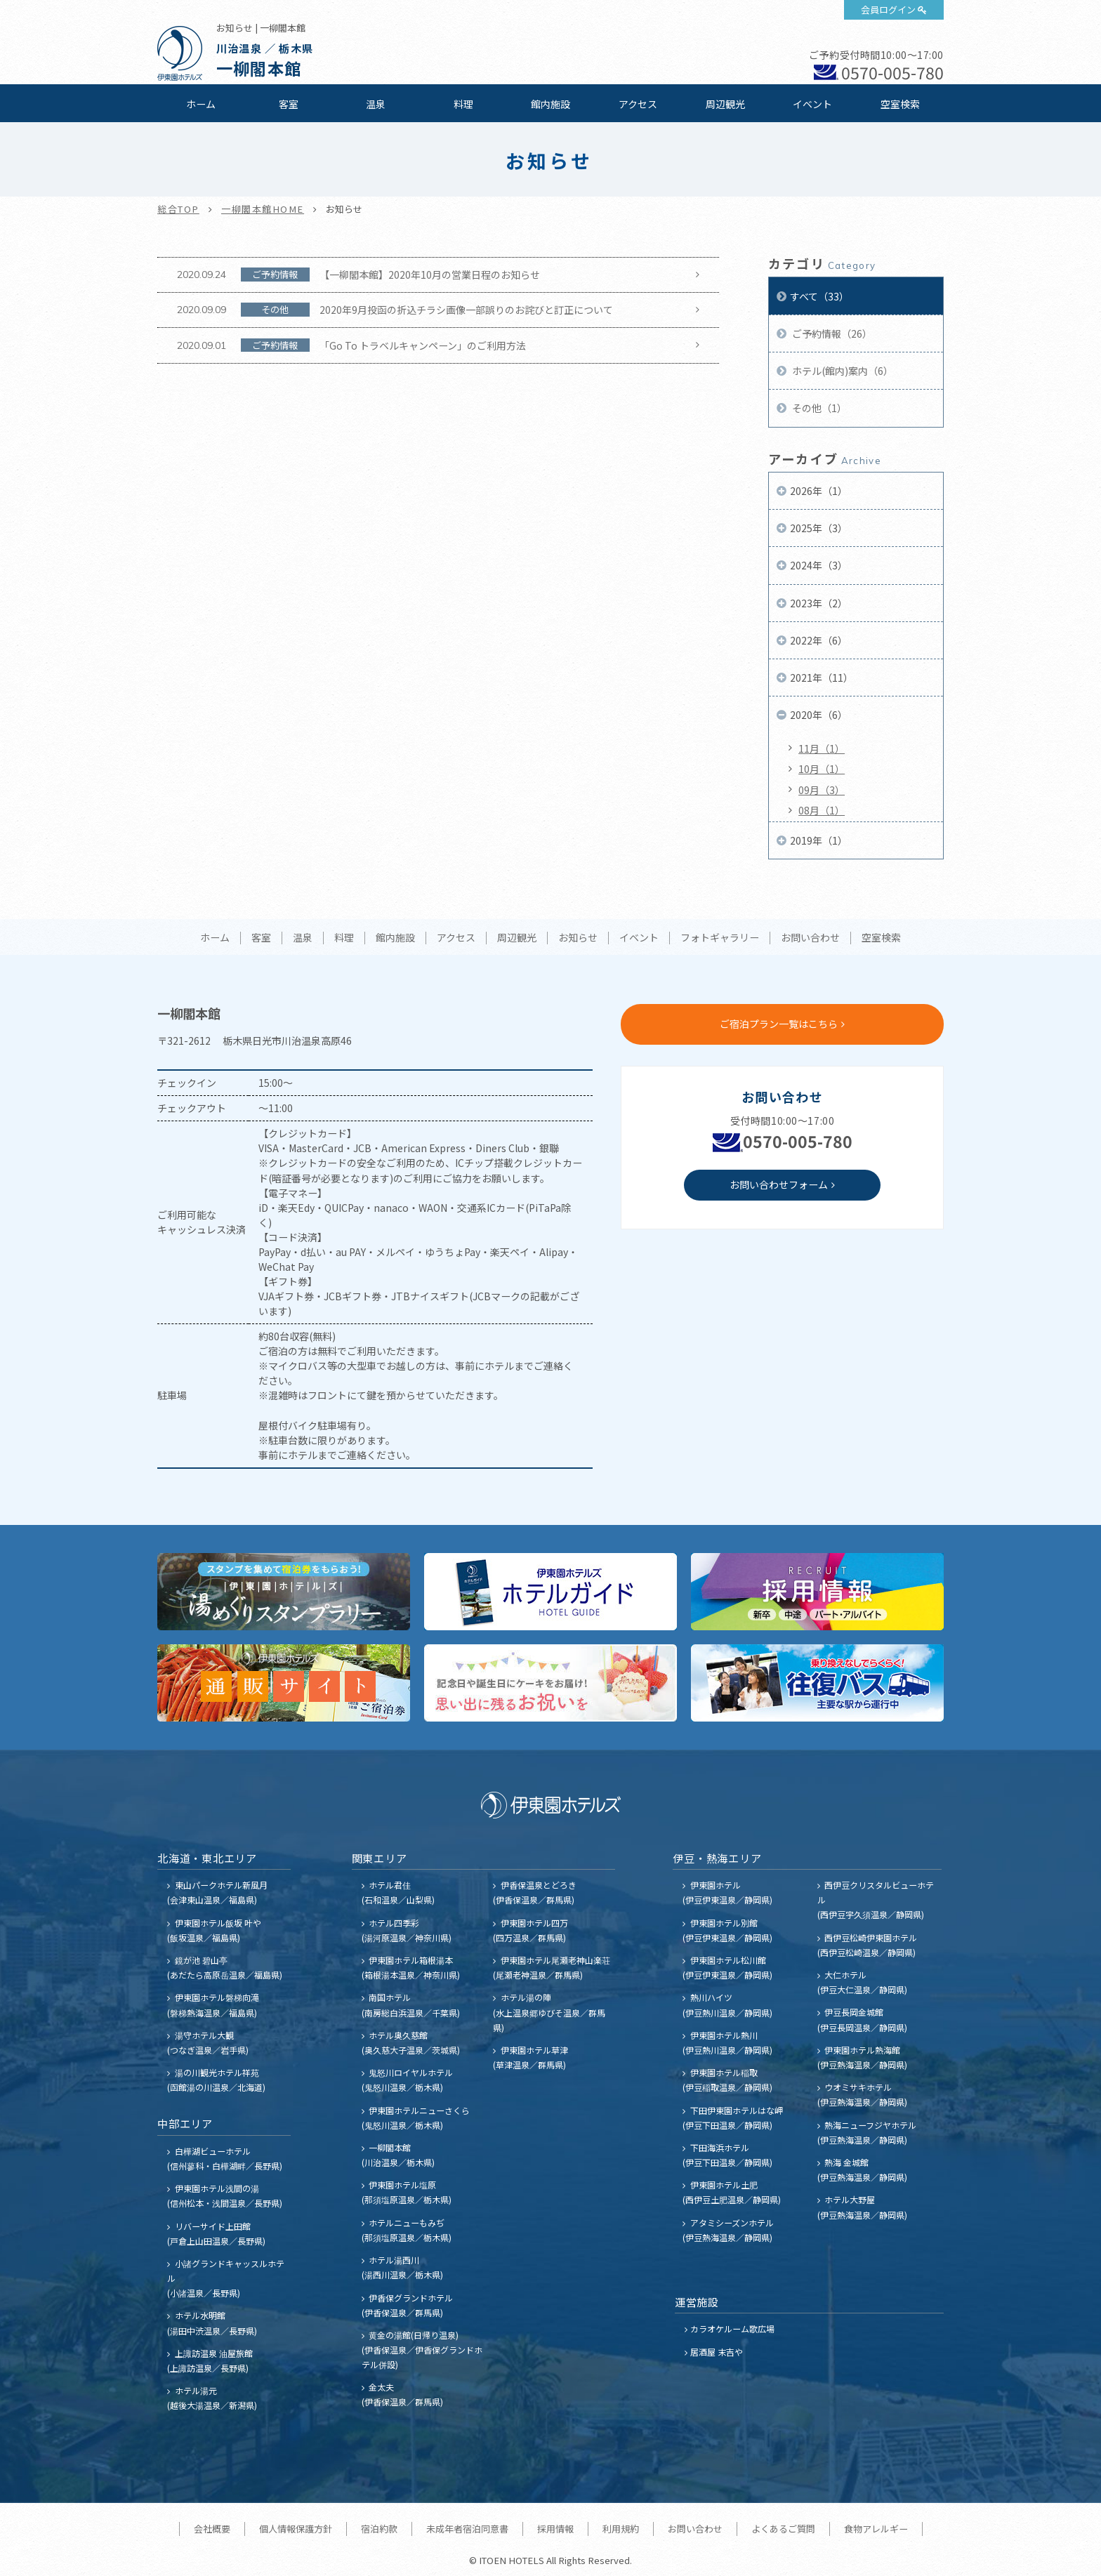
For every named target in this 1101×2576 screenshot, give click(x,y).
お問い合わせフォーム (779, 1184)
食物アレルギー (876, 2528)
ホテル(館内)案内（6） (841, 371)
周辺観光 (725, 104)
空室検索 (900, 104)
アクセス (638, 104)
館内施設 (550, 104)
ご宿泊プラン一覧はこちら (779, 1024)
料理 (463, 104)
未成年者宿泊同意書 (467, 2528)
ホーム (201, 104)
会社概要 (212, 2528)
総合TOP (178, 209)
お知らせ (578, 938)
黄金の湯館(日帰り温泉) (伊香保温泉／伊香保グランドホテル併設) (422, 2349)
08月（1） (821, 810)
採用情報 (555, 2528)
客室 (288, 104)
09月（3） (821, 790)
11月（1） (821, 748)
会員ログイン (888, 9)
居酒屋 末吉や (716, 2352)
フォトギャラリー (719, 938)
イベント (812, 104)
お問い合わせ (810, 938)
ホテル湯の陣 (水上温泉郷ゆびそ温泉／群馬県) (549, 2012)
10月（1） (821, 769)
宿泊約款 (379, 2528)
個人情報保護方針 (295, 2528)
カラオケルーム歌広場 (732, 2328)
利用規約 (620, 2528)
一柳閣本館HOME (262, 209)
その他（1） (818, 408)
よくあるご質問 (783, 2528)
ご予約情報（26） (831, 333)
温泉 (375, 104)
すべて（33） (819, 296)
